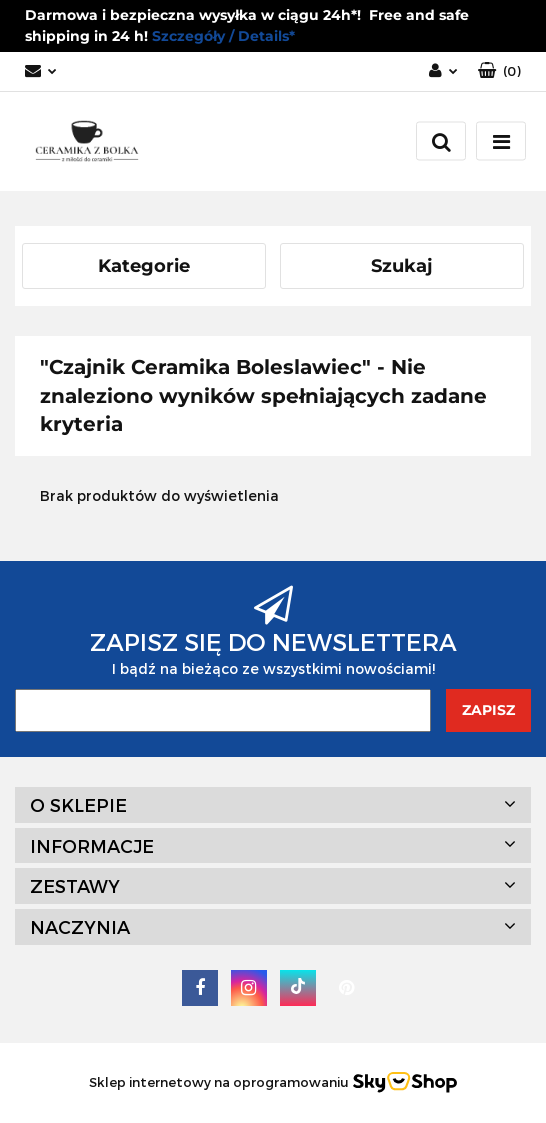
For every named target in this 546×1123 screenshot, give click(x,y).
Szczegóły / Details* (223, 36)
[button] (499, 71)
